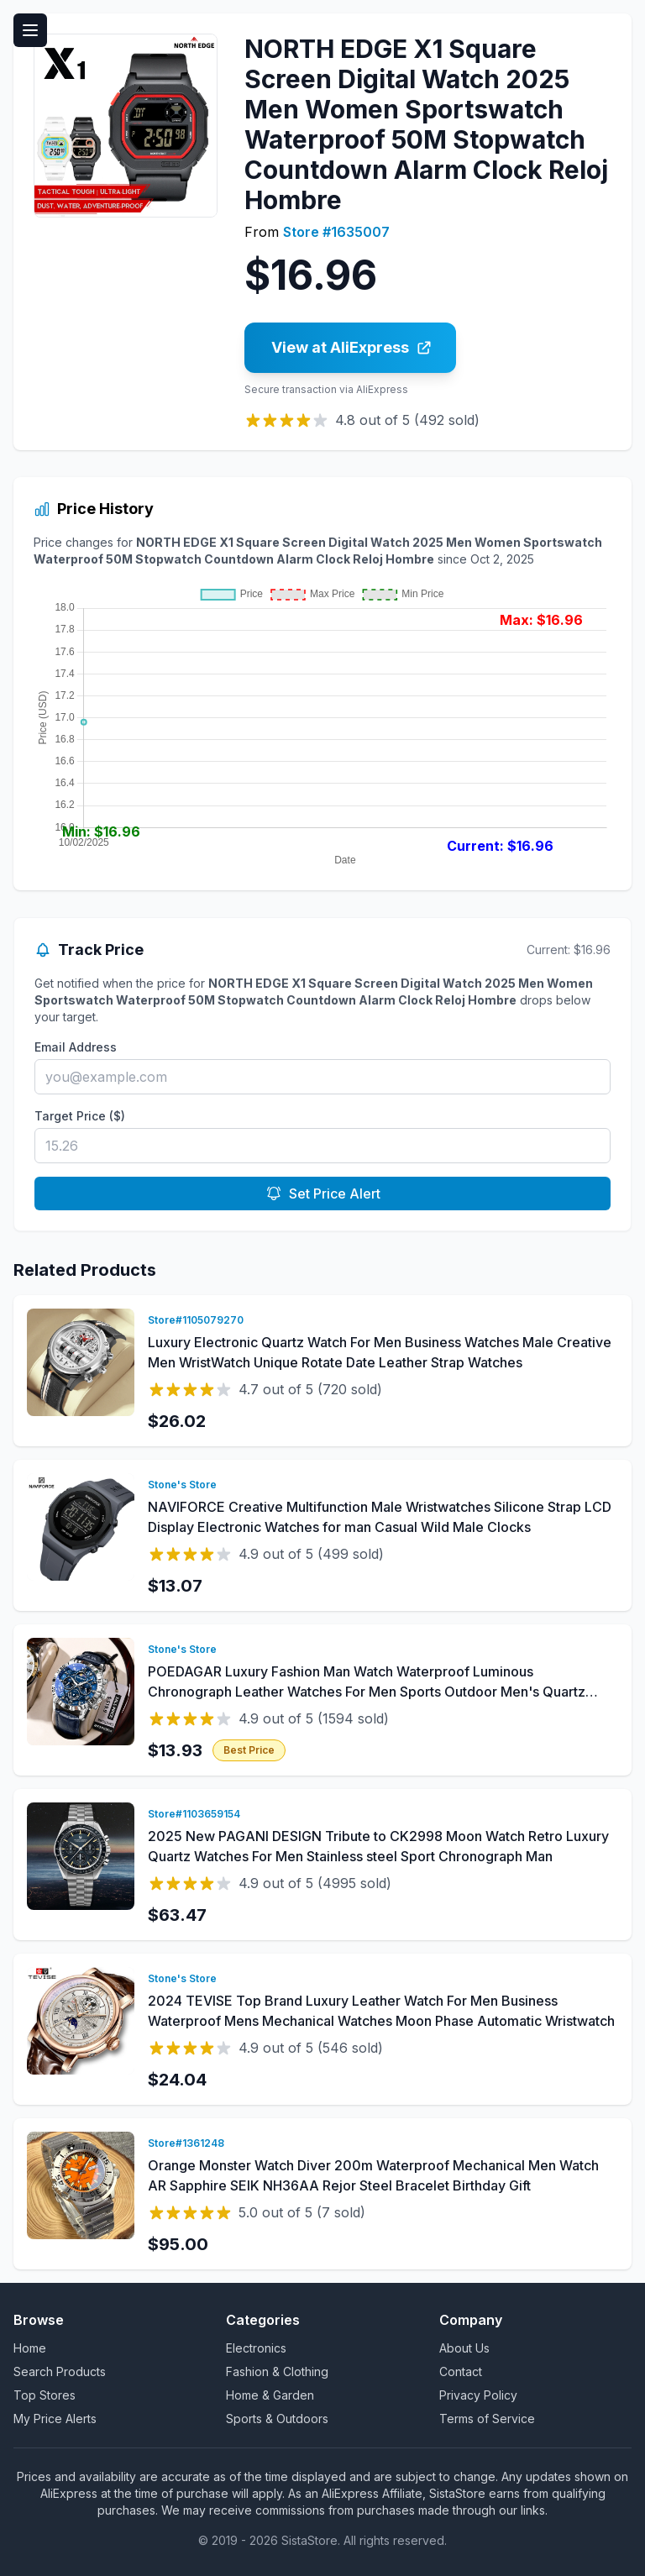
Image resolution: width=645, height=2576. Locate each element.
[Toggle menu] (30, 30)
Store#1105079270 (196, 1320)
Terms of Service (487, 2418)
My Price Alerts (55, 2418)
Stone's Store (182, 1484)
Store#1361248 (186, 2143)
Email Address (75, 1047)
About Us (464, 2348)
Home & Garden (270, 2395)
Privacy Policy (478, 2395)
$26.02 (177, 1421)
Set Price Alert (322, 1193)
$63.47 (177, 1915)
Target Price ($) (79, 1116)
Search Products (59, 2371)
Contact (460, 2371)
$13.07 (175, 1586)
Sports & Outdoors (277, 2418)
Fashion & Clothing (277, 2371)
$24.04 (177, 2080)
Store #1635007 (336, 231)
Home (29, 2348)
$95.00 (178, 2244)
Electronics (256, 2348)
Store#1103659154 (194, 1813)
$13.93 (175, 1750)
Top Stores (44, 2395)
